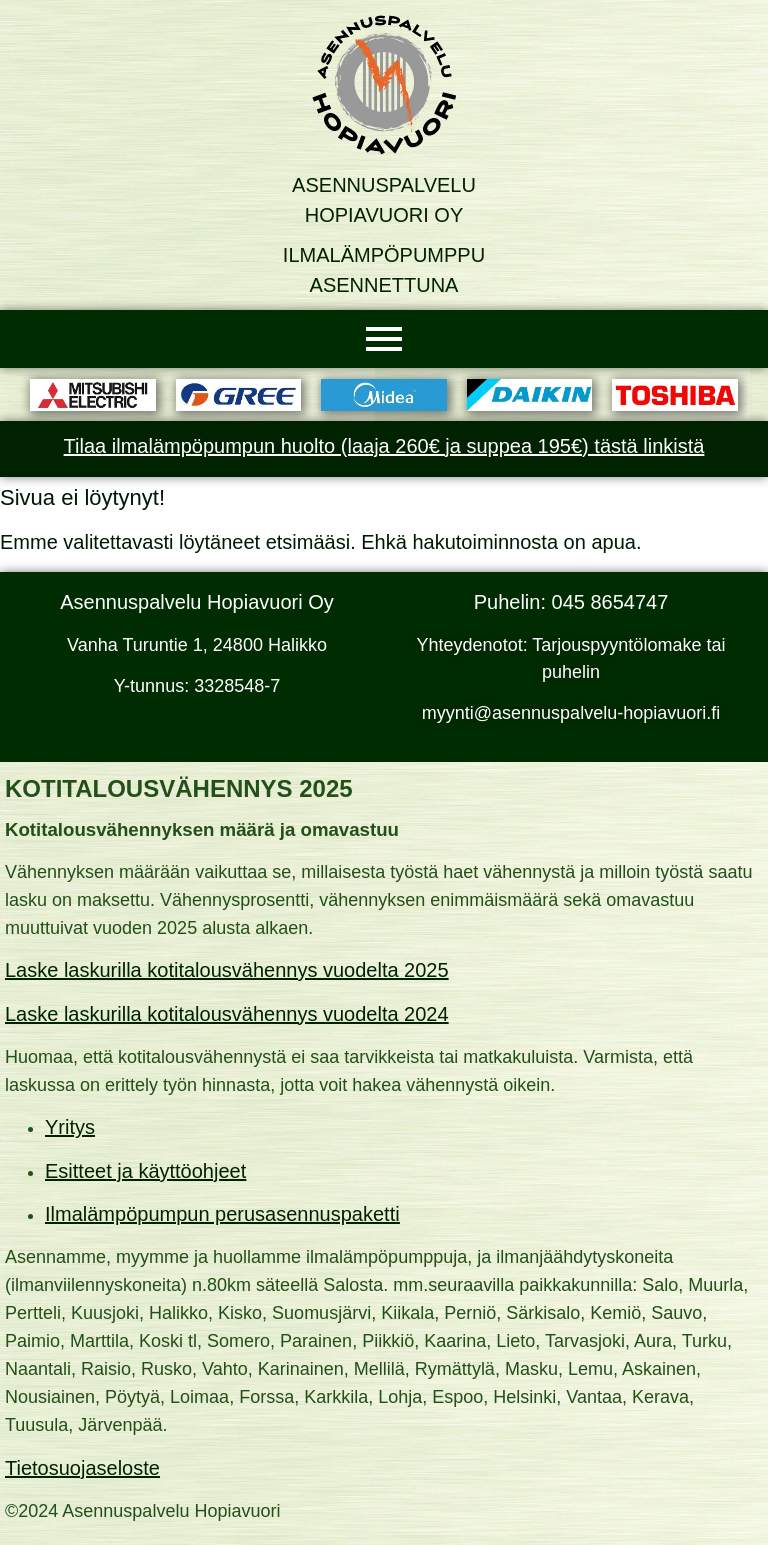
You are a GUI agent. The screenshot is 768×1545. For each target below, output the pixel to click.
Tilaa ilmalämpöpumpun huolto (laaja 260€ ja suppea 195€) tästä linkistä (384, 446)
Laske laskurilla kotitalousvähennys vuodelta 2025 (227, 970)
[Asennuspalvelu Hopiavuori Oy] (384, 85)
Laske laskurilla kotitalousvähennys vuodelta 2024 (227, 1014)
